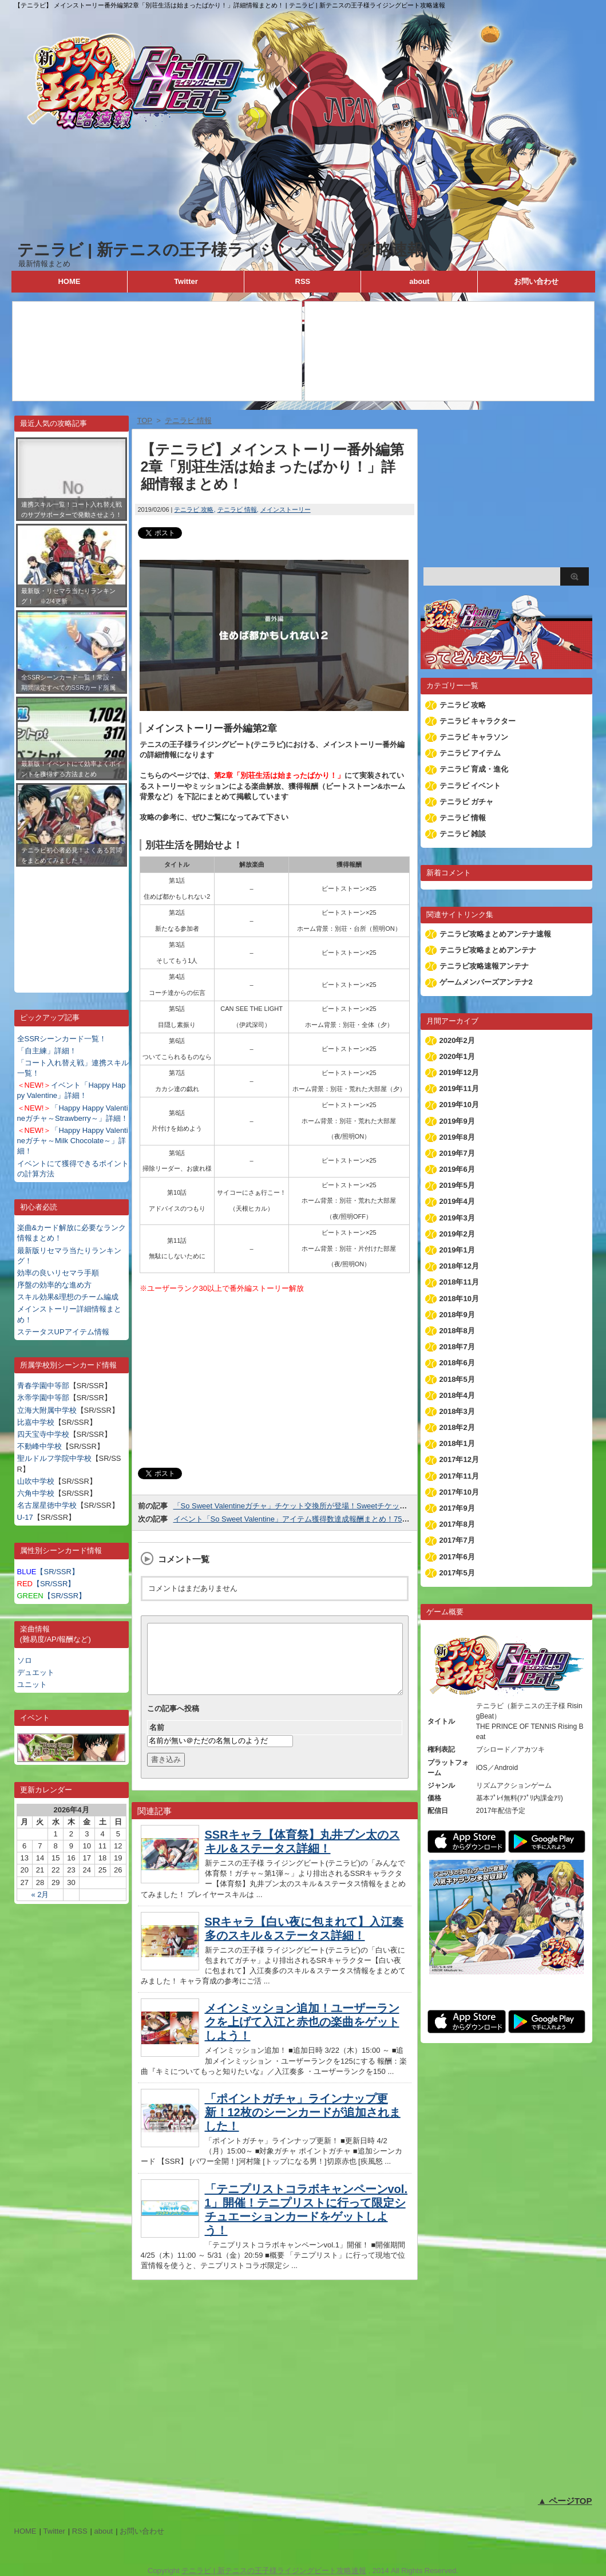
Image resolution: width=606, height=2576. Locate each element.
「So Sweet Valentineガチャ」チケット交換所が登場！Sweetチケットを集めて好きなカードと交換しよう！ (353, 1506)
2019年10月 (459, 1104)
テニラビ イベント (470, 785)
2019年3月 (457, 1218)
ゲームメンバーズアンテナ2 (486, 982)
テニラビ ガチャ (466, 801)
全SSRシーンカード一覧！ (62, 1038)
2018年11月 (459, 1282)
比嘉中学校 (35, 1422)
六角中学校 (35, 1493)
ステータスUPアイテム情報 (63, 1331)
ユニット (32, 1684)
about (419, 281)
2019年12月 (459, 1072)
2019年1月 (457, 1250)
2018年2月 (457, 1427)
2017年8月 (457, 1524)
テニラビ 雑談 (462, 833)
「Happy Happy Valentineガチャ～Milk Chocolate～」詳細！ (72, 1140)
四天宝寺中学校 (43, 1434)
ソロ (24, 1660)
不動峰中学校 (39, 1446)
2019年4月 (457, 1201)
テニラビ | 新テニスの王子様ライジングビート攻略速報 (220, 250)
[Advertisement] (71, 921)
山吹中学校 (35, 1481)
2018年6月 (457, 1362)
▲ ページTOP (565, 2501)
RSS (303, 281)
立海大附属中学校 (47, 1410)
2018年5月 (457, 1379)
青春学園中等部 (43, 1385)
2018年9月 (457, 1314)
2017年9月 (457, 1508)
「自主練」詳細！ (47, 1050)
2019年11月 (459, 1088)
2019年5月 (457, 1185)
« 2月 (40, 1894)
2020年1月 (457, 1056)
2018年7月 (457, 1346)
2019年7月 (457, 1153)
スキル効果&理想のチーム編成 (68, 1297)
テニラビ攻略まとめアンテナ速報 (495, 934)
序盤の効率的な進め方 (54, 1285)
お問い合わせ (536, 281)
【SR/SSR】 (48, 1571)
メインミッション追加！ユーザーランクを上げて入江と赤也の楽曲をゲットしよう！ (302, 2036)
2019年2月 (457, 1234)
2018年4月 (457, 1395)
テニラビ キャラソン (474, 737)
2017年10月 (459, 1492)
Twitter (186, 281)
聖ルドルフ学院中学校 (54, 1458)
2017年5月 (457, 1572)
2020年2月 (457, 1040)
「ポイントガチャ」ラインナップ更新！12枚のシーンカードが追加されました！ (303, 2126)
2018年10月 (459, 1298)
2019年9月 (457, 1121)
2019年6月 (457, 1169)
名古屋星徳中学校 (47, 1505)
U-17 (25, 1517)
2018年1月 (457, 1443)
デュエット (35, 1672)
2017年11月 (459, 1476)
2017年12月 (459, 1459)
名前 (156, 1741)
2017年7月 (457, 1540)
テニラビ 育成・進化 (474, 769)
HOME (69, 281)
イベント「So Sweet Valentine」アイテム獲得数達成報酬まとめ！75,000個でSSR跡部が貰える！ (336, 1519)
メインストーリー (285, 509)
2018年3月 (457, 1411)
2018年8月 (457, 1330)
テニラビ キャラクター (477, 721)
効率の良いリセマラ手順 (58, 1273)
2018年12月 (459, 1266)
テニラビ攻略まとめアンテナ (487, 950)
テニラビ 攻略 (193, 509)
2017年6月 (457, 1556)
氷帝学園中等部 (43, 1397)
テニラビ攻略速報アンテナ (484, 966)
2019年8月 (457, 1137)
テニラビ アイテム (470, 753)
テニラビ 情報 (237, 509)
